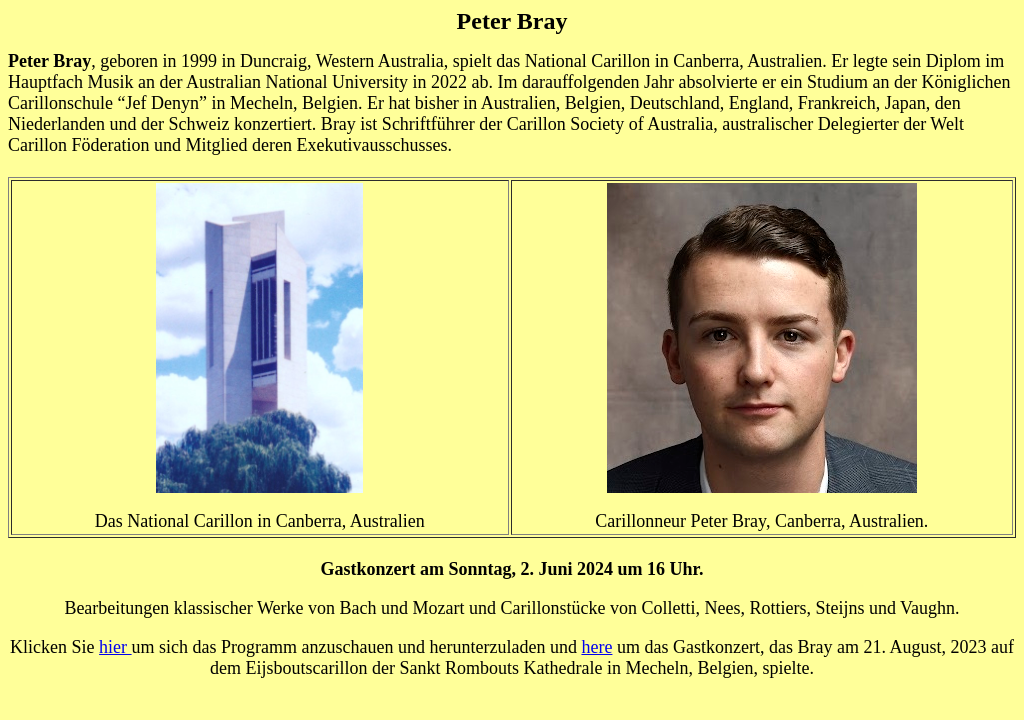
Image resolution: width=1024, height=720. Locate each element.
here (596, 647)
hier (115, 647)
